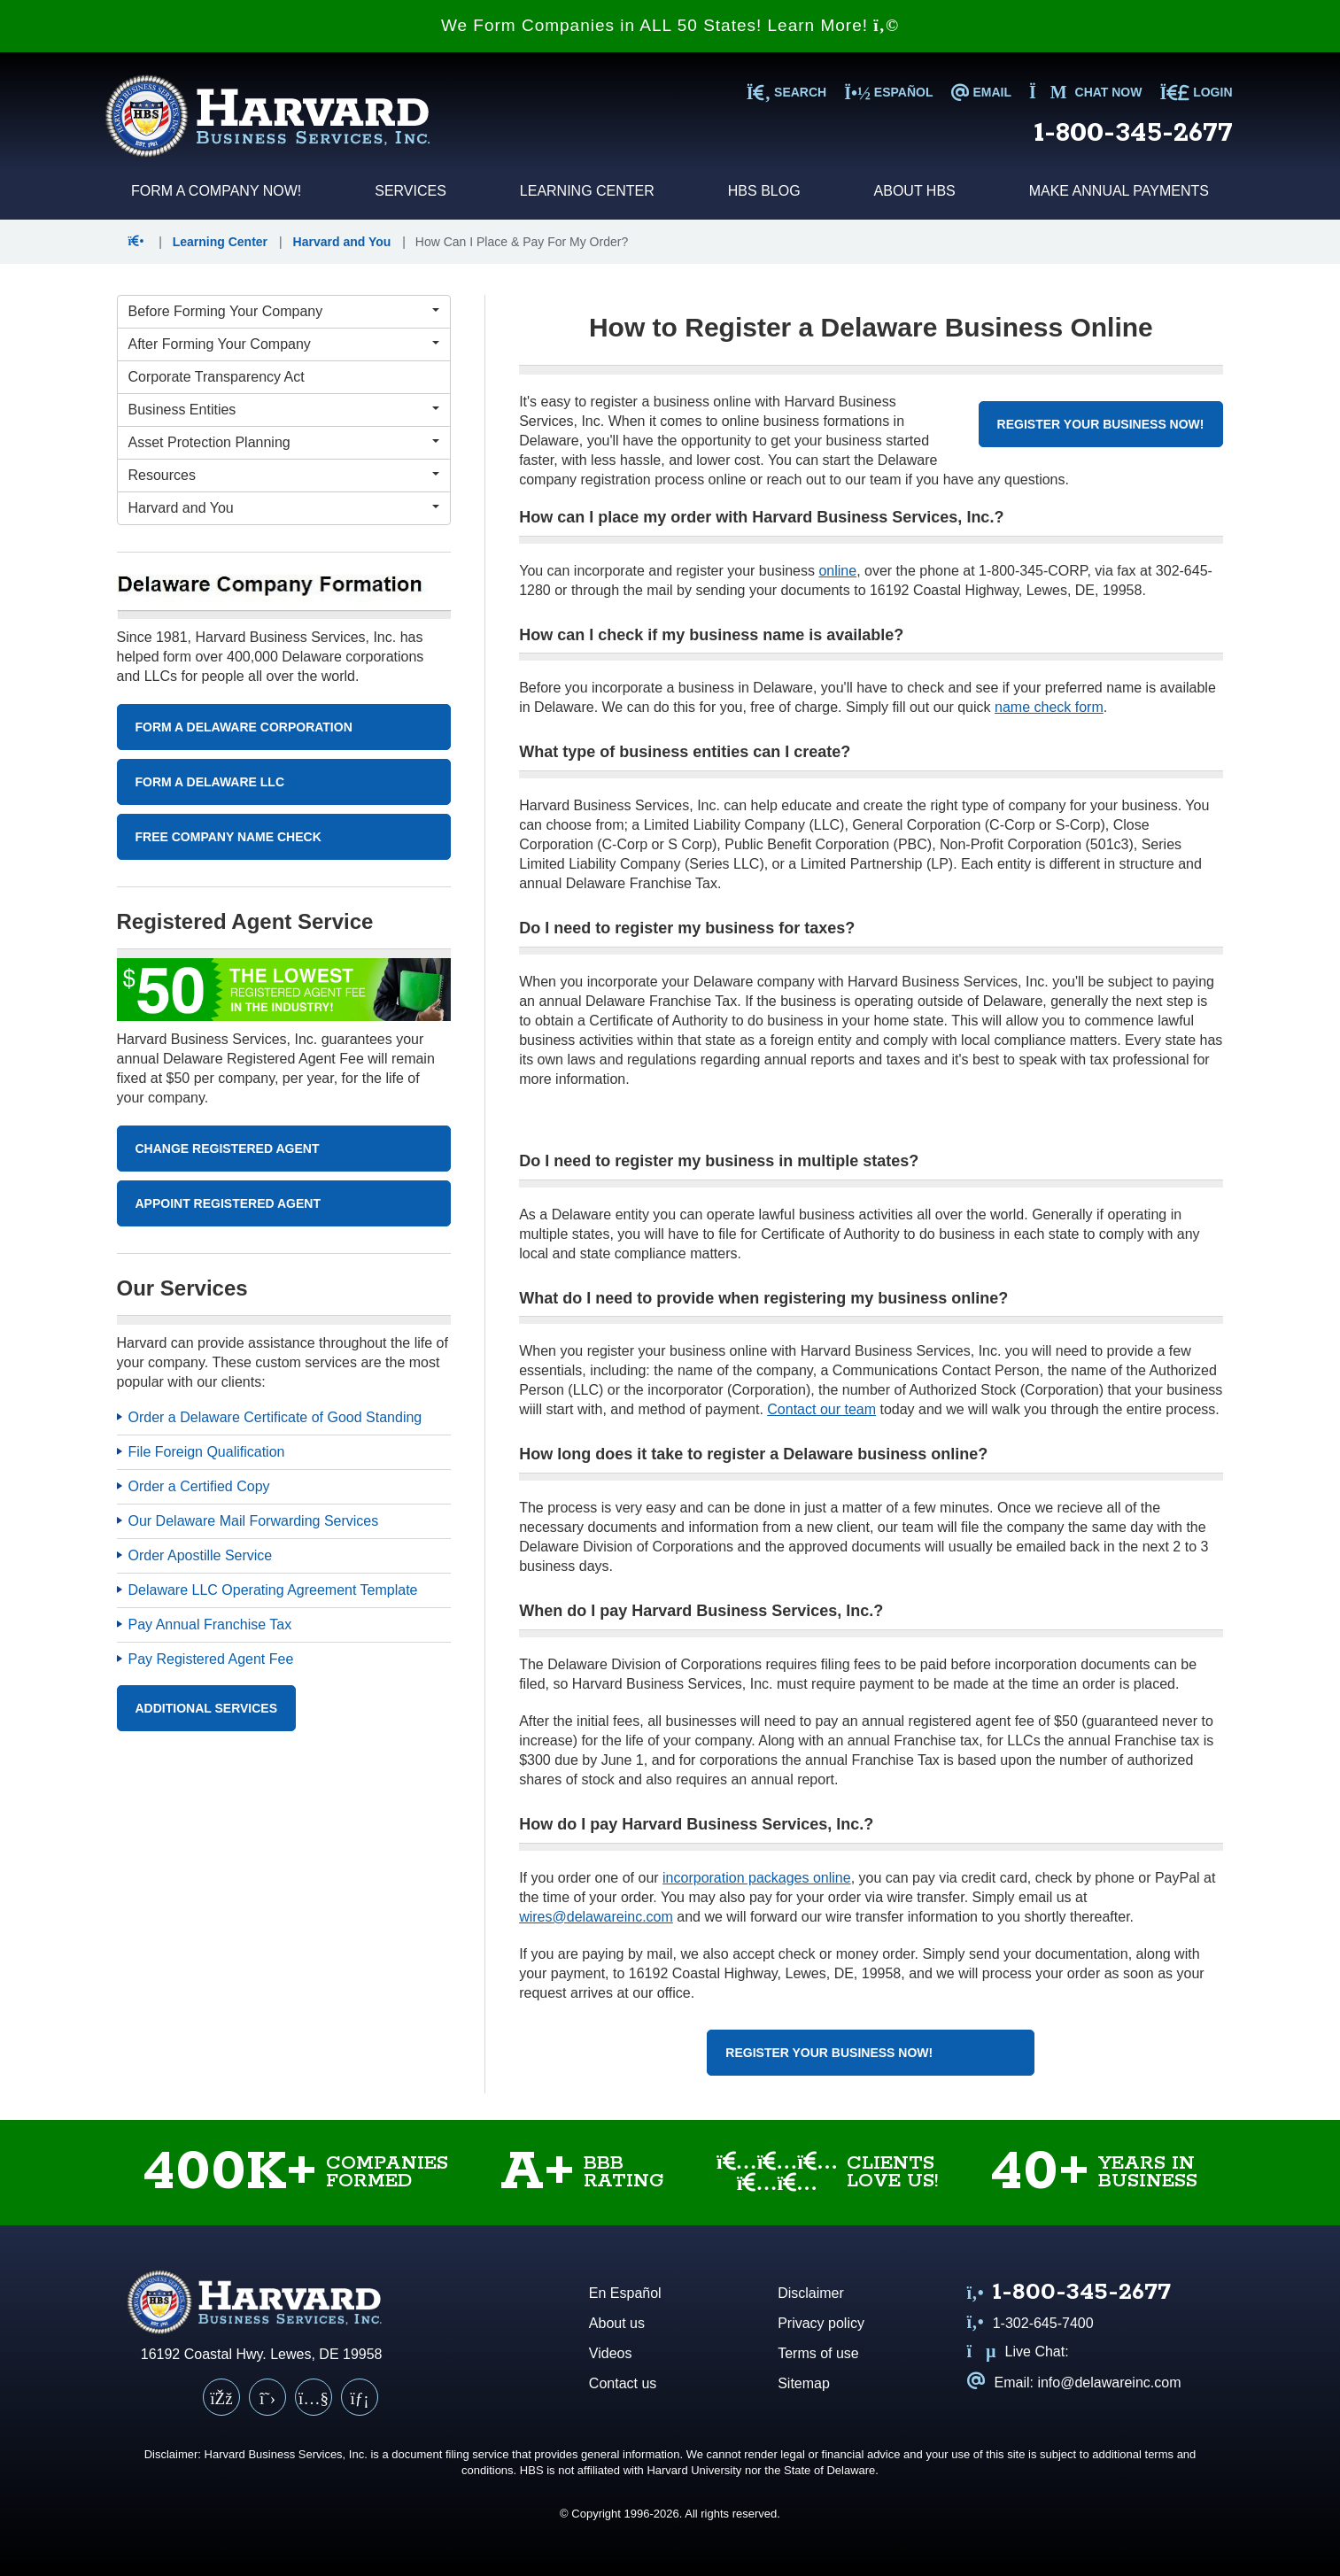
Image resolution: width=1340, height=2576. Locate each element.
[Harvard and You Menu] (284, 508)
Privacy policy (821, 2323)
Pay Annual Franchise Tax (210, 1624)
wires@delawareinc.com (596, 1916)
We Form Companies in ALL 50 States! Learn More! (670, 25)
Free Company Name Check (228, 837)
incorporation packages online (756, 1877)
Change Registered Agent (228, 1148)
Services (410, 190)
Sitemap (804, 2383)
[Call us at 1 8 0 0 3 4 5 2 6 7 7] (1069, 2293)
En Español (625, 2293)
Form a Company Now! (216, 190)
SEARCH (786, 92)
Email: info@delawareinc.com (1074, 2382)
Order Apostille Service (200, 1555)
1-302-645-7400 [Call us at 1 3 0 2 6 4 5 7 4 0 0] (1030, 2323)
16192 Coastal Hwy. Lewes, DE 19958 (262, 2354)
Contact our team (821, 1409)
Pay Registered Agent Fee (211, 1659)
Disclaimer (811, 2293)
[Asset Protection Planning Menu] (284, 443)
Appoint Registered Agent (228, 1203)
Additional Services (207, 1708)
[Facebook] (221, 2397)
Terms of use (818, 2353)
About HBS (915, 190)
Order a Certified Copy (199, 1486)
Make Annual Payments (1119, 190)
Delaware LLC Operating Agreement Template (273, 1589)
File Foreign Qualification (206, 1451)
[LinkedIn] (359, 2397)
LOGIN (1195, 92)
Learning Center (587, 190)
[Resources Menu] (284, 475)
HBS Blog (764, 190)
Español (888, 92)
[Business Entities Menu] (284, 410)
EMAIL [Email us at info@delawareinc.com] (981, 92)
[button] (140, 242)
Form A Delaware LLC (210, 782)
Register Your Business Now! (1100, 424)
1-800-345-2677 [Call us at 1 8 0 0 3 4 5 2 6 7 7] (1133, 133)
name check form (1049, 707)
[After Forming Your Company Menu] (284, 344)
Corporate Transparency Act (216, 376)
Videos (610, 2353)
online (837, 570)
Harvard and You (342, 242)
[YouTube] (313, 2397)
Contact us (622, 2383)
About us (617, 2323)
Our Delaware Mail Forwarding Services (253, 1520)
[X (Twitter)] (267, 2397)
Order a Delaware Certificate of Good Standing (275, 1417)
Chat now (1085, 92)
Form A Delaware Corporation (244, 727)
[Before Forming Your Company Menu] (284, 312)
